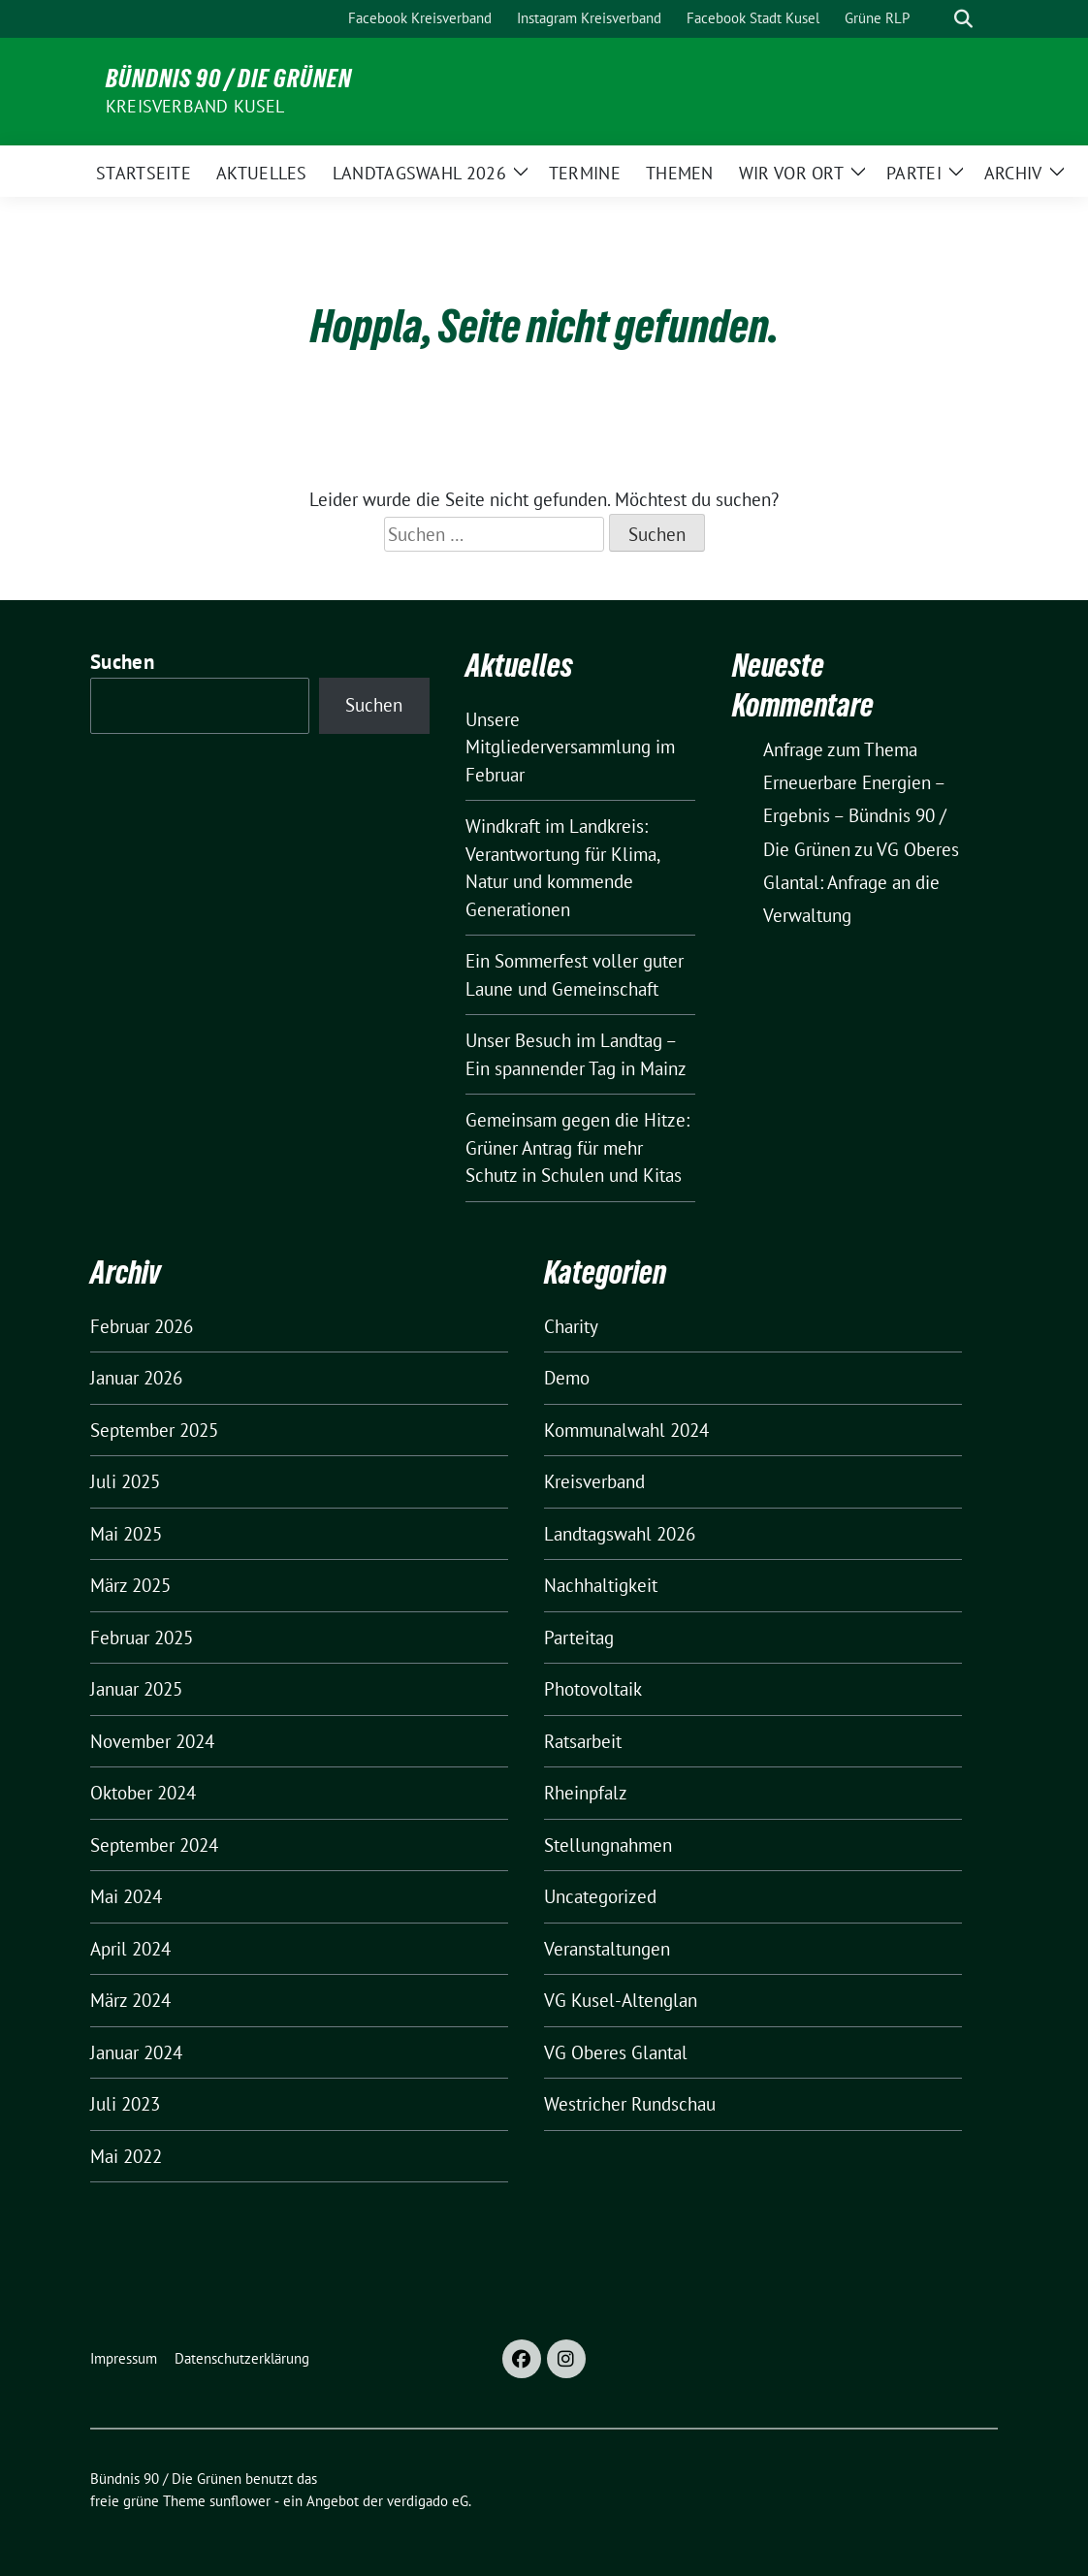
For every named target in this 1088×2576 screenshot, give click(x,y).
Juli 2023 (125, 2103)
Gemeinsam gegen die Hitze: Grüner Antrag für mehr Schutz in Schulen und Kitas (577, 1147)
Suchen (122, 662)
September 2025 (154, 1430)
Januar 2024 (136, 2052)
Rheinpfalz (585, 1792)
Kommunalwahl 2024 (626, 1430)
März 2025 (130, 1585)
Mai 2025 (126, 1533)
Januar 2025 (136, 1689)
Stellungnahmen (608, 1845)
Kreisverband (594, 1481)
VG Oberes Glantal (616, 2052)
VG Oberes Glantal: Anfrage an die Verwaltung (861, 882)
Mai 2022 (126, 2156)
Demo (567, 1377)
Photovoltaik (593, 1689)
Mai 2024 (126, 1896)
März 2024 (130, 2000)
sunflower (240, 2501)
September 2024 (154, 1845)
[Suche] (935, 19)
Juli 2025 (125, 1481)
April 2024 (130, 1948)
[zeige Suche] (963, 19)
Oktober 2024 (143, 1792)
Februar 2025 (141, 1637)
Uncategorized (600, 1896)
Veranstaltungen (607, 1948)
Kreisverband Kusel (195, 106)
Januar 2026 (136, 1377)
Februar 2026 (141, 1326)
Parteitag (579, 1637)
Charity (571, 1326)
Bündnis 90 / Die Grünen (229, 78)
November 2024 (152, 1741)
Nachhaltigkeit (600, 1585)
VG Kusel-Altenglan (620, 2000)
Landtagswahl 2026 (619, 1533)
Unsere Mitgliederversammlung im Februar (570, 747)
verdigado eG (427, 2501)
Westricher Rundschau (630, 2103)
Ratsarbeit (583, 1741)
